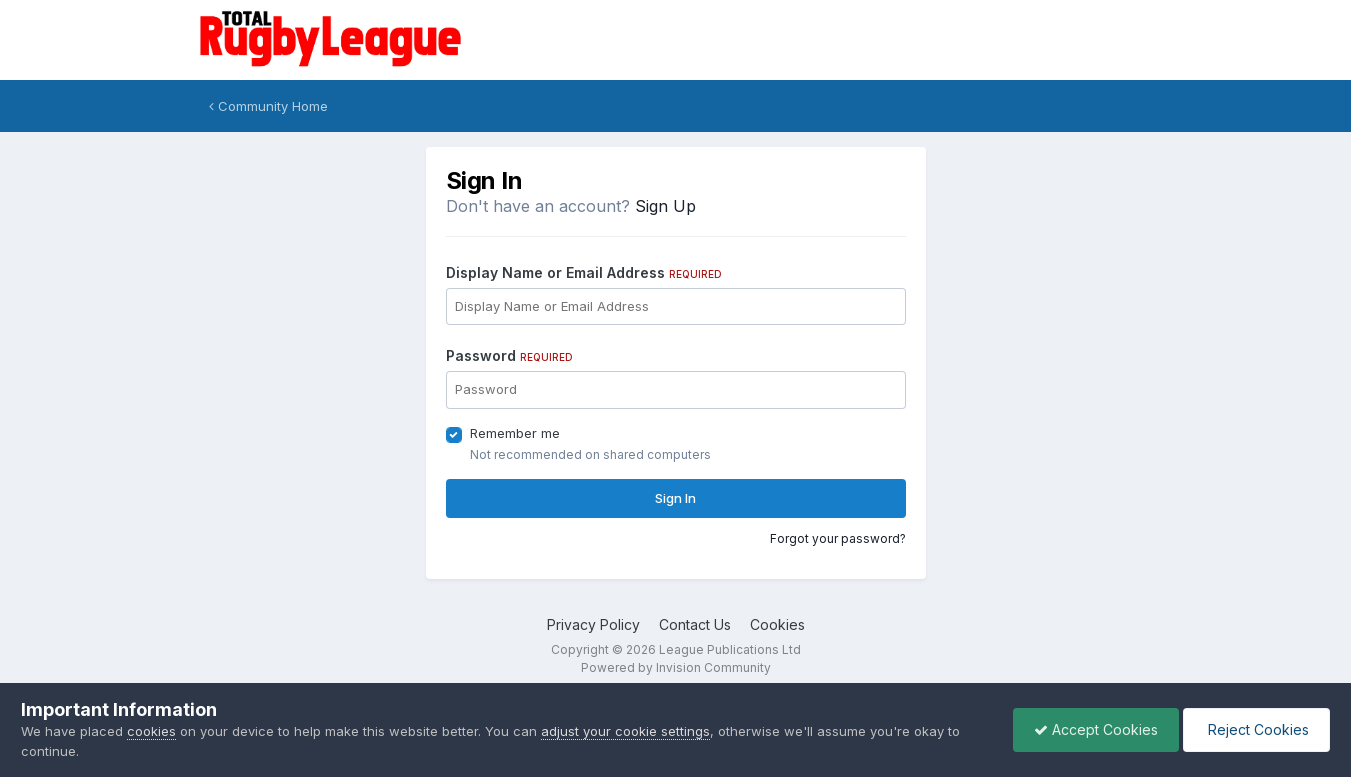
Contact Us (695, 624)
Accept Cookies (1096, 729)
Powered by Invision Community (676, 667)
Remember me (515, 433)
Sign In (675, 498)
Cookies (777, 624)
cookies (151, 731)
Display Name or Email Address (584, 272)
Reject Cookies (1256, 729)
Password (509, 355)
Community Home (268, 106)
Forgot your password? (838, 538)
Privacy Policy (593, 624)
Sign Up (665, 206)
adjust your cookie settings (625, 731)
